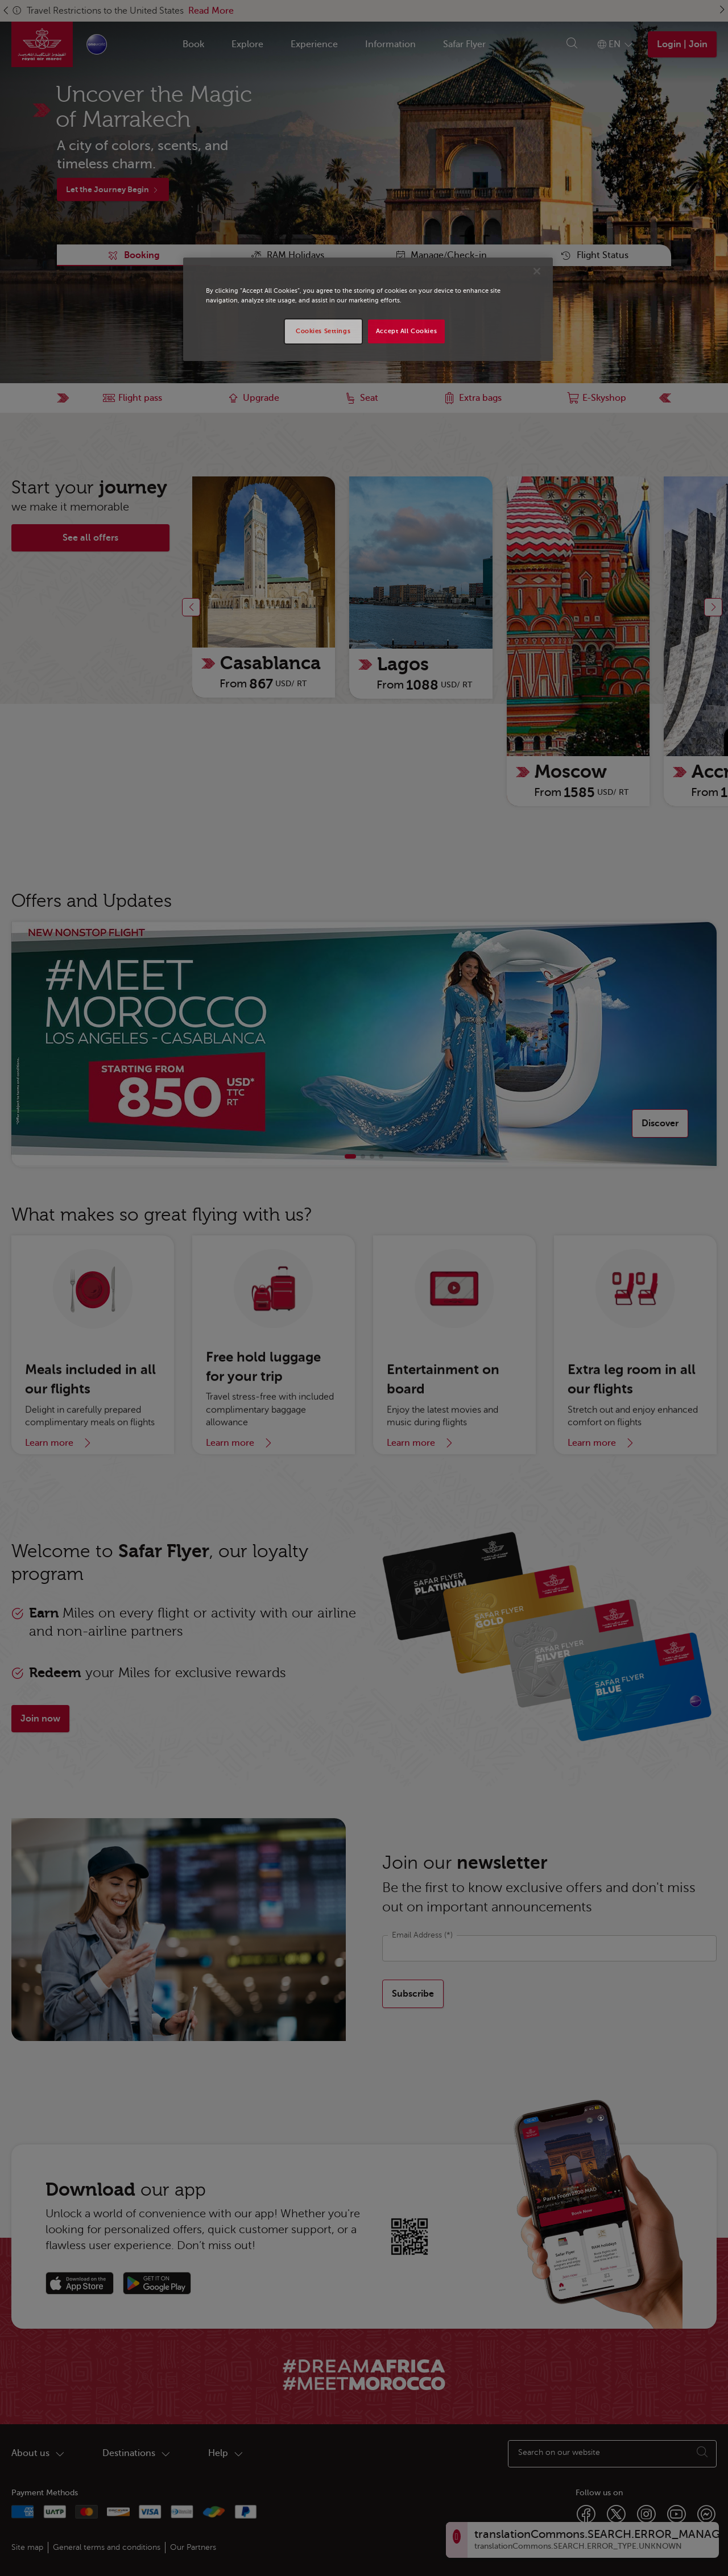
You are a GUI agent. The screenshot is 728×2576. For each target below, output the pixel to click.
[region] (368, 309)
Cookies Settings (323, 331)
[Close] (536, 271)
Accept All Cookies (406, 331)
